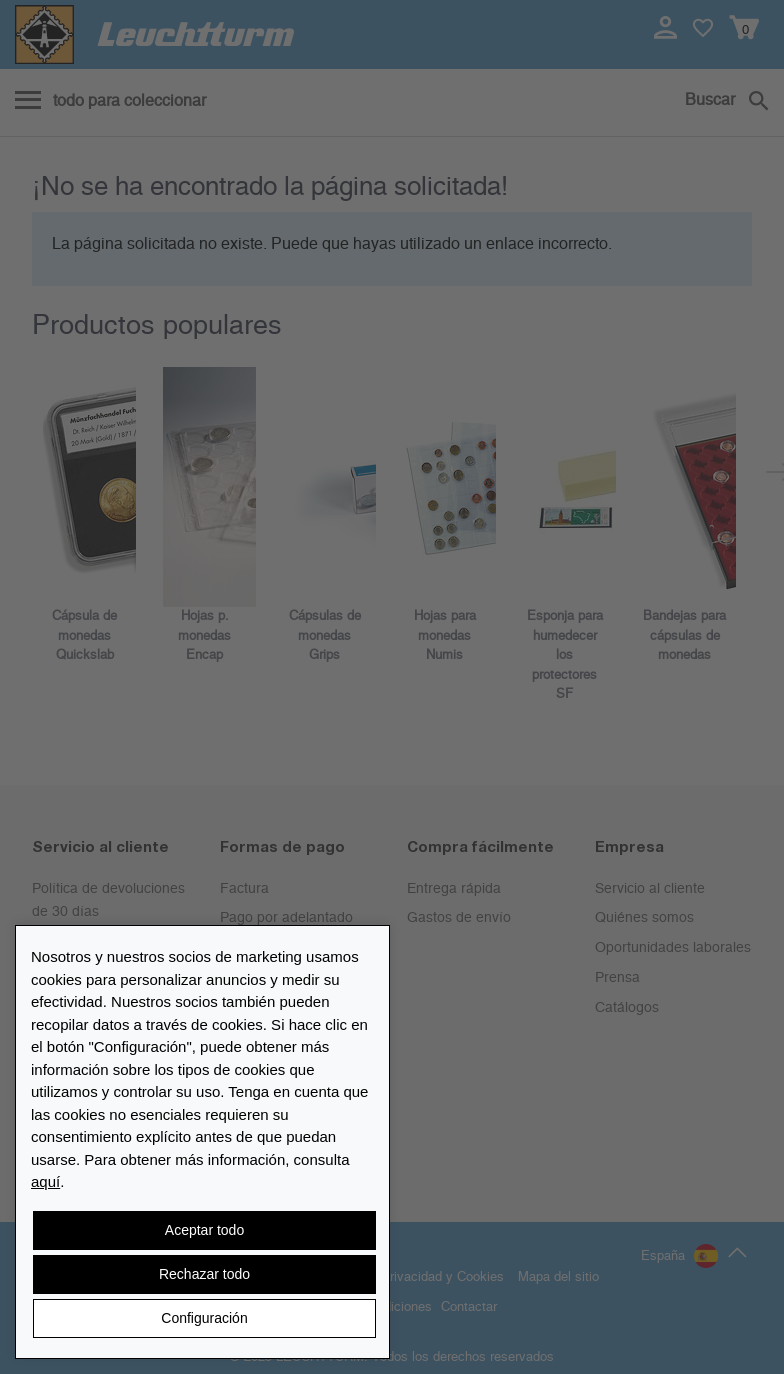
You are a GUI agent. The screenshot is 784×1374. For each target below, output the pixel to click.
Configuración (204, 1318)
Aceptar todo (204, 1230)
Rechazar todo (204, 1274)
